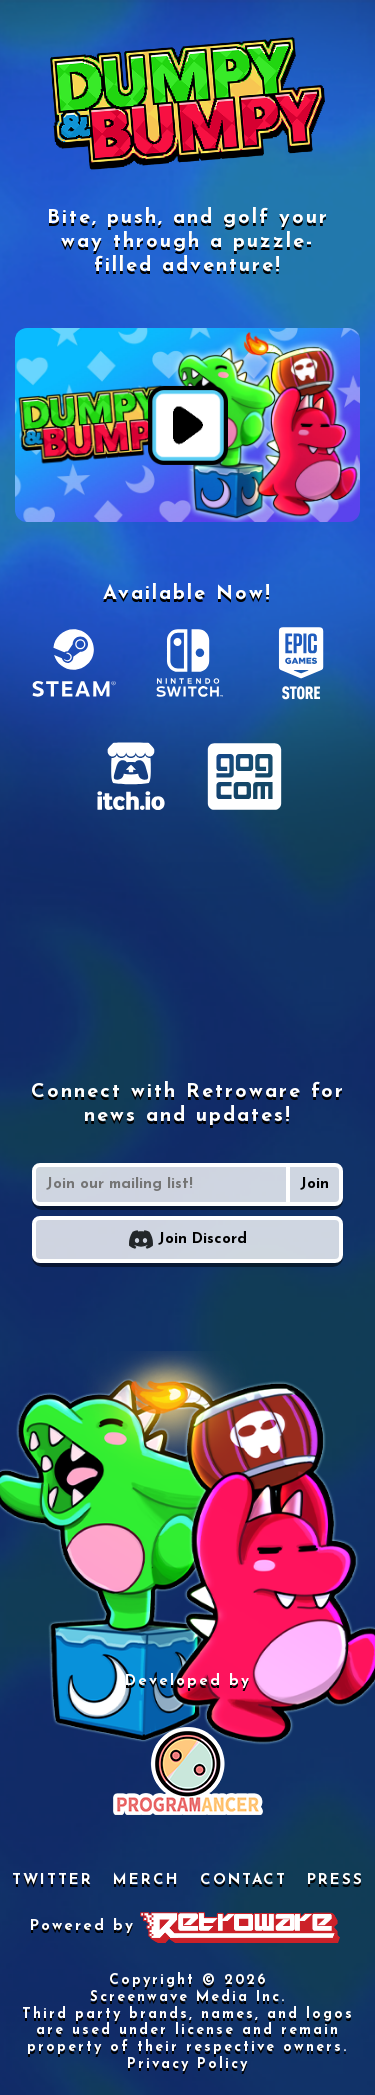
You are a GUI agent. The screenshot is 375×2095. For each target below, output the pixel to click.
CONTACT (243, 1880)
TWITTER (52, 1880)
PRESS (335, 1880)
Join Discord (188, 1239)
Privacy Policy (188, 2064)
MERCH (146, 1880)
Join (314, 1184)
